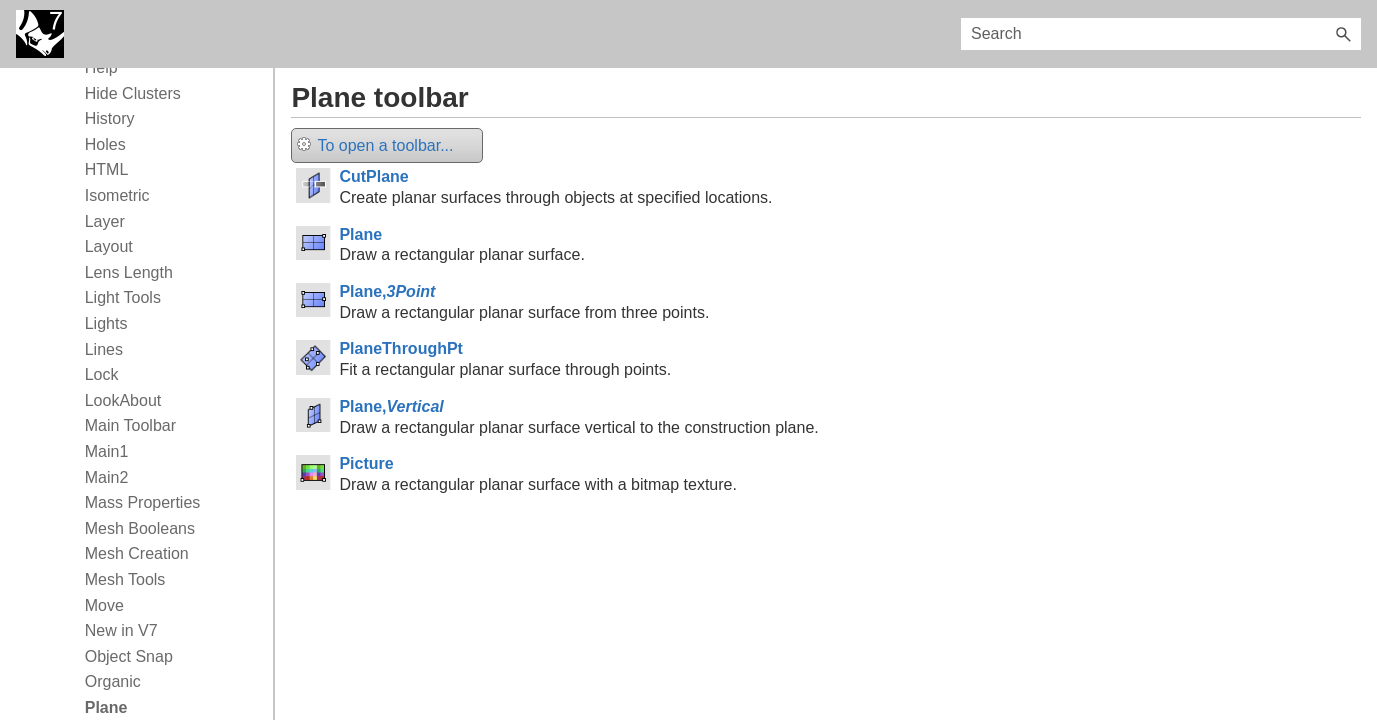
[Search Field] (1161, 34)
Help (101, 67)
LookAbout (123, 400)
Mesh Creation (137, 553)
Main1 (107, 451)
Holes (105, 144)
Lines (104, 349)
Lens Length (129, 272)
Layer (105, 221)
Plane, (387, 291)
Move (104, 605)
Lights (106, 323)
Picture (366, 463)
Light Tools (123, 297)
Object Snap (129, 656)
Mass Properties (143, 502)
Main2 (107, 477)
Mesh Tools (125, 579)
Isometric (117, 195)
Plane (360, 234)
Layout (109, 246)
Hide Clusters (133, 93)
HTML (107, 169)
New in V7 (121, 630)
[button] (1343, 34)
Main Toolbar (130, 425)
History (110, 118)
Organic (113, 681)
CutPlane (373, 176)
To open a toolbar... (375, 145)
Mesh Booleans (140, 528)
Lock (102, 374)
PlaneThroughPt (401, 348)
